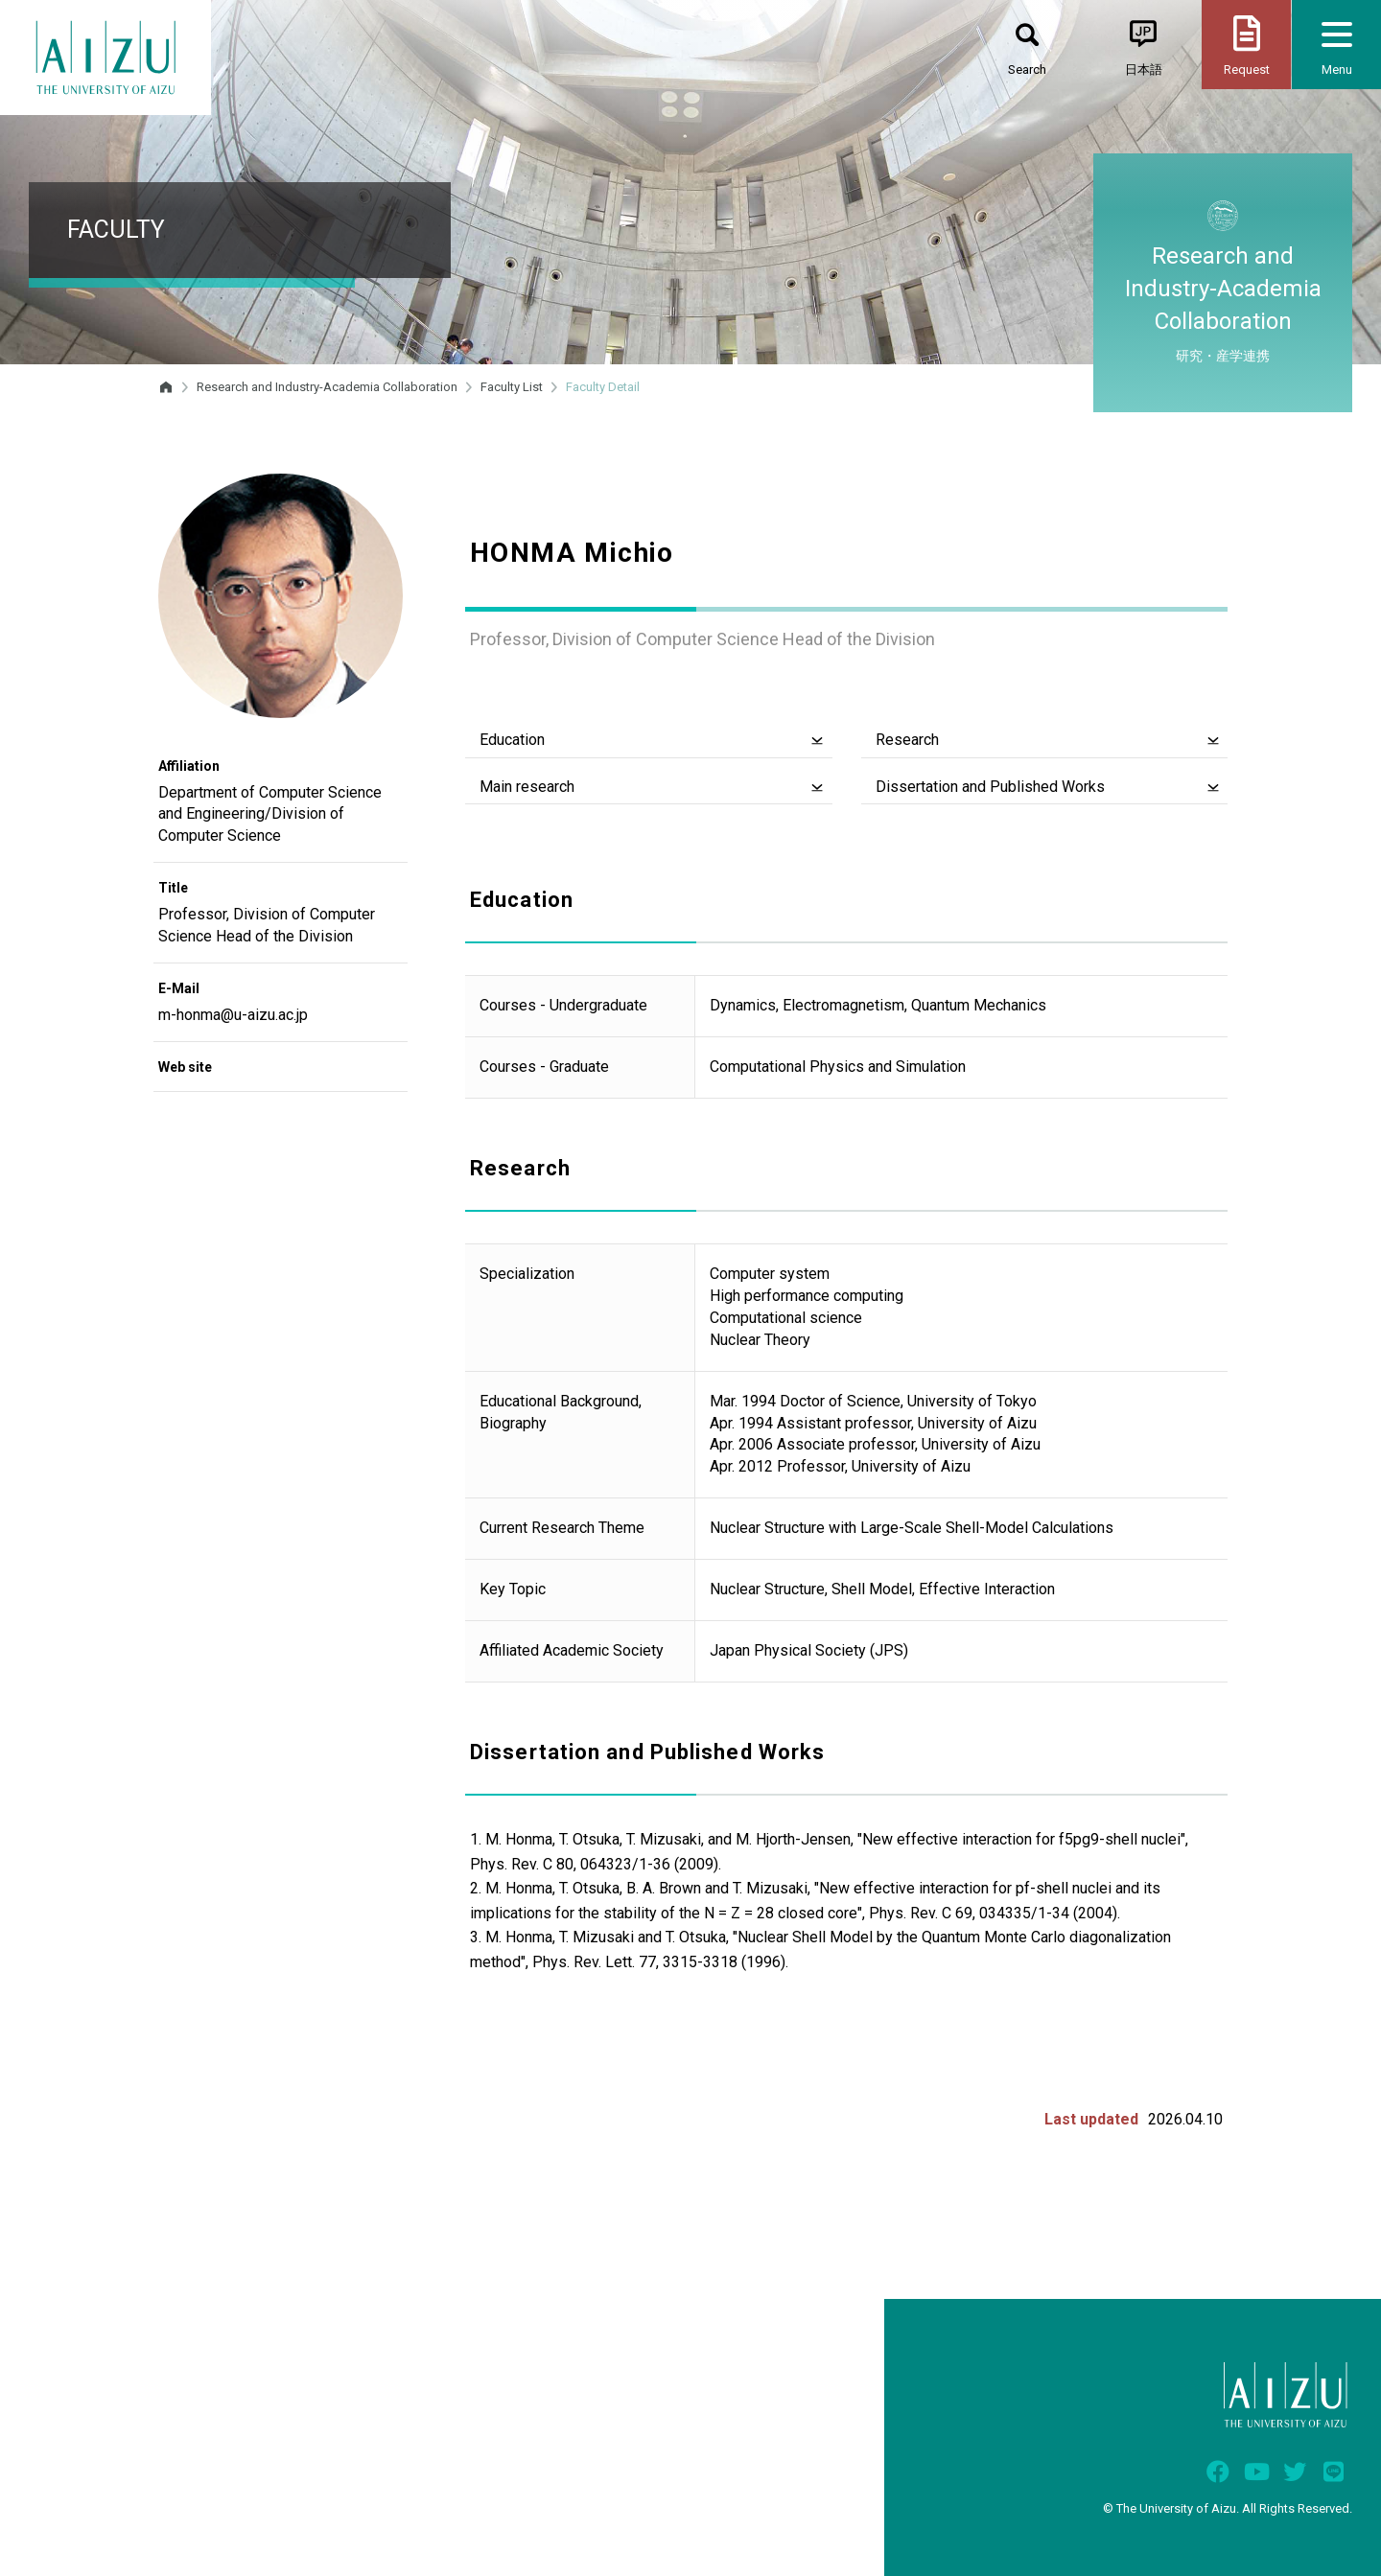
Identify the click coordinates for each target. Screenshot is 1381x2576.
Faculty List (511, 387)
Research (907, 740)
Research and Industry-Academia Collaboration (327, 387)
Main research (527, 786)
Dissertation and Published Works (990, 786)
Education (512, 740)
